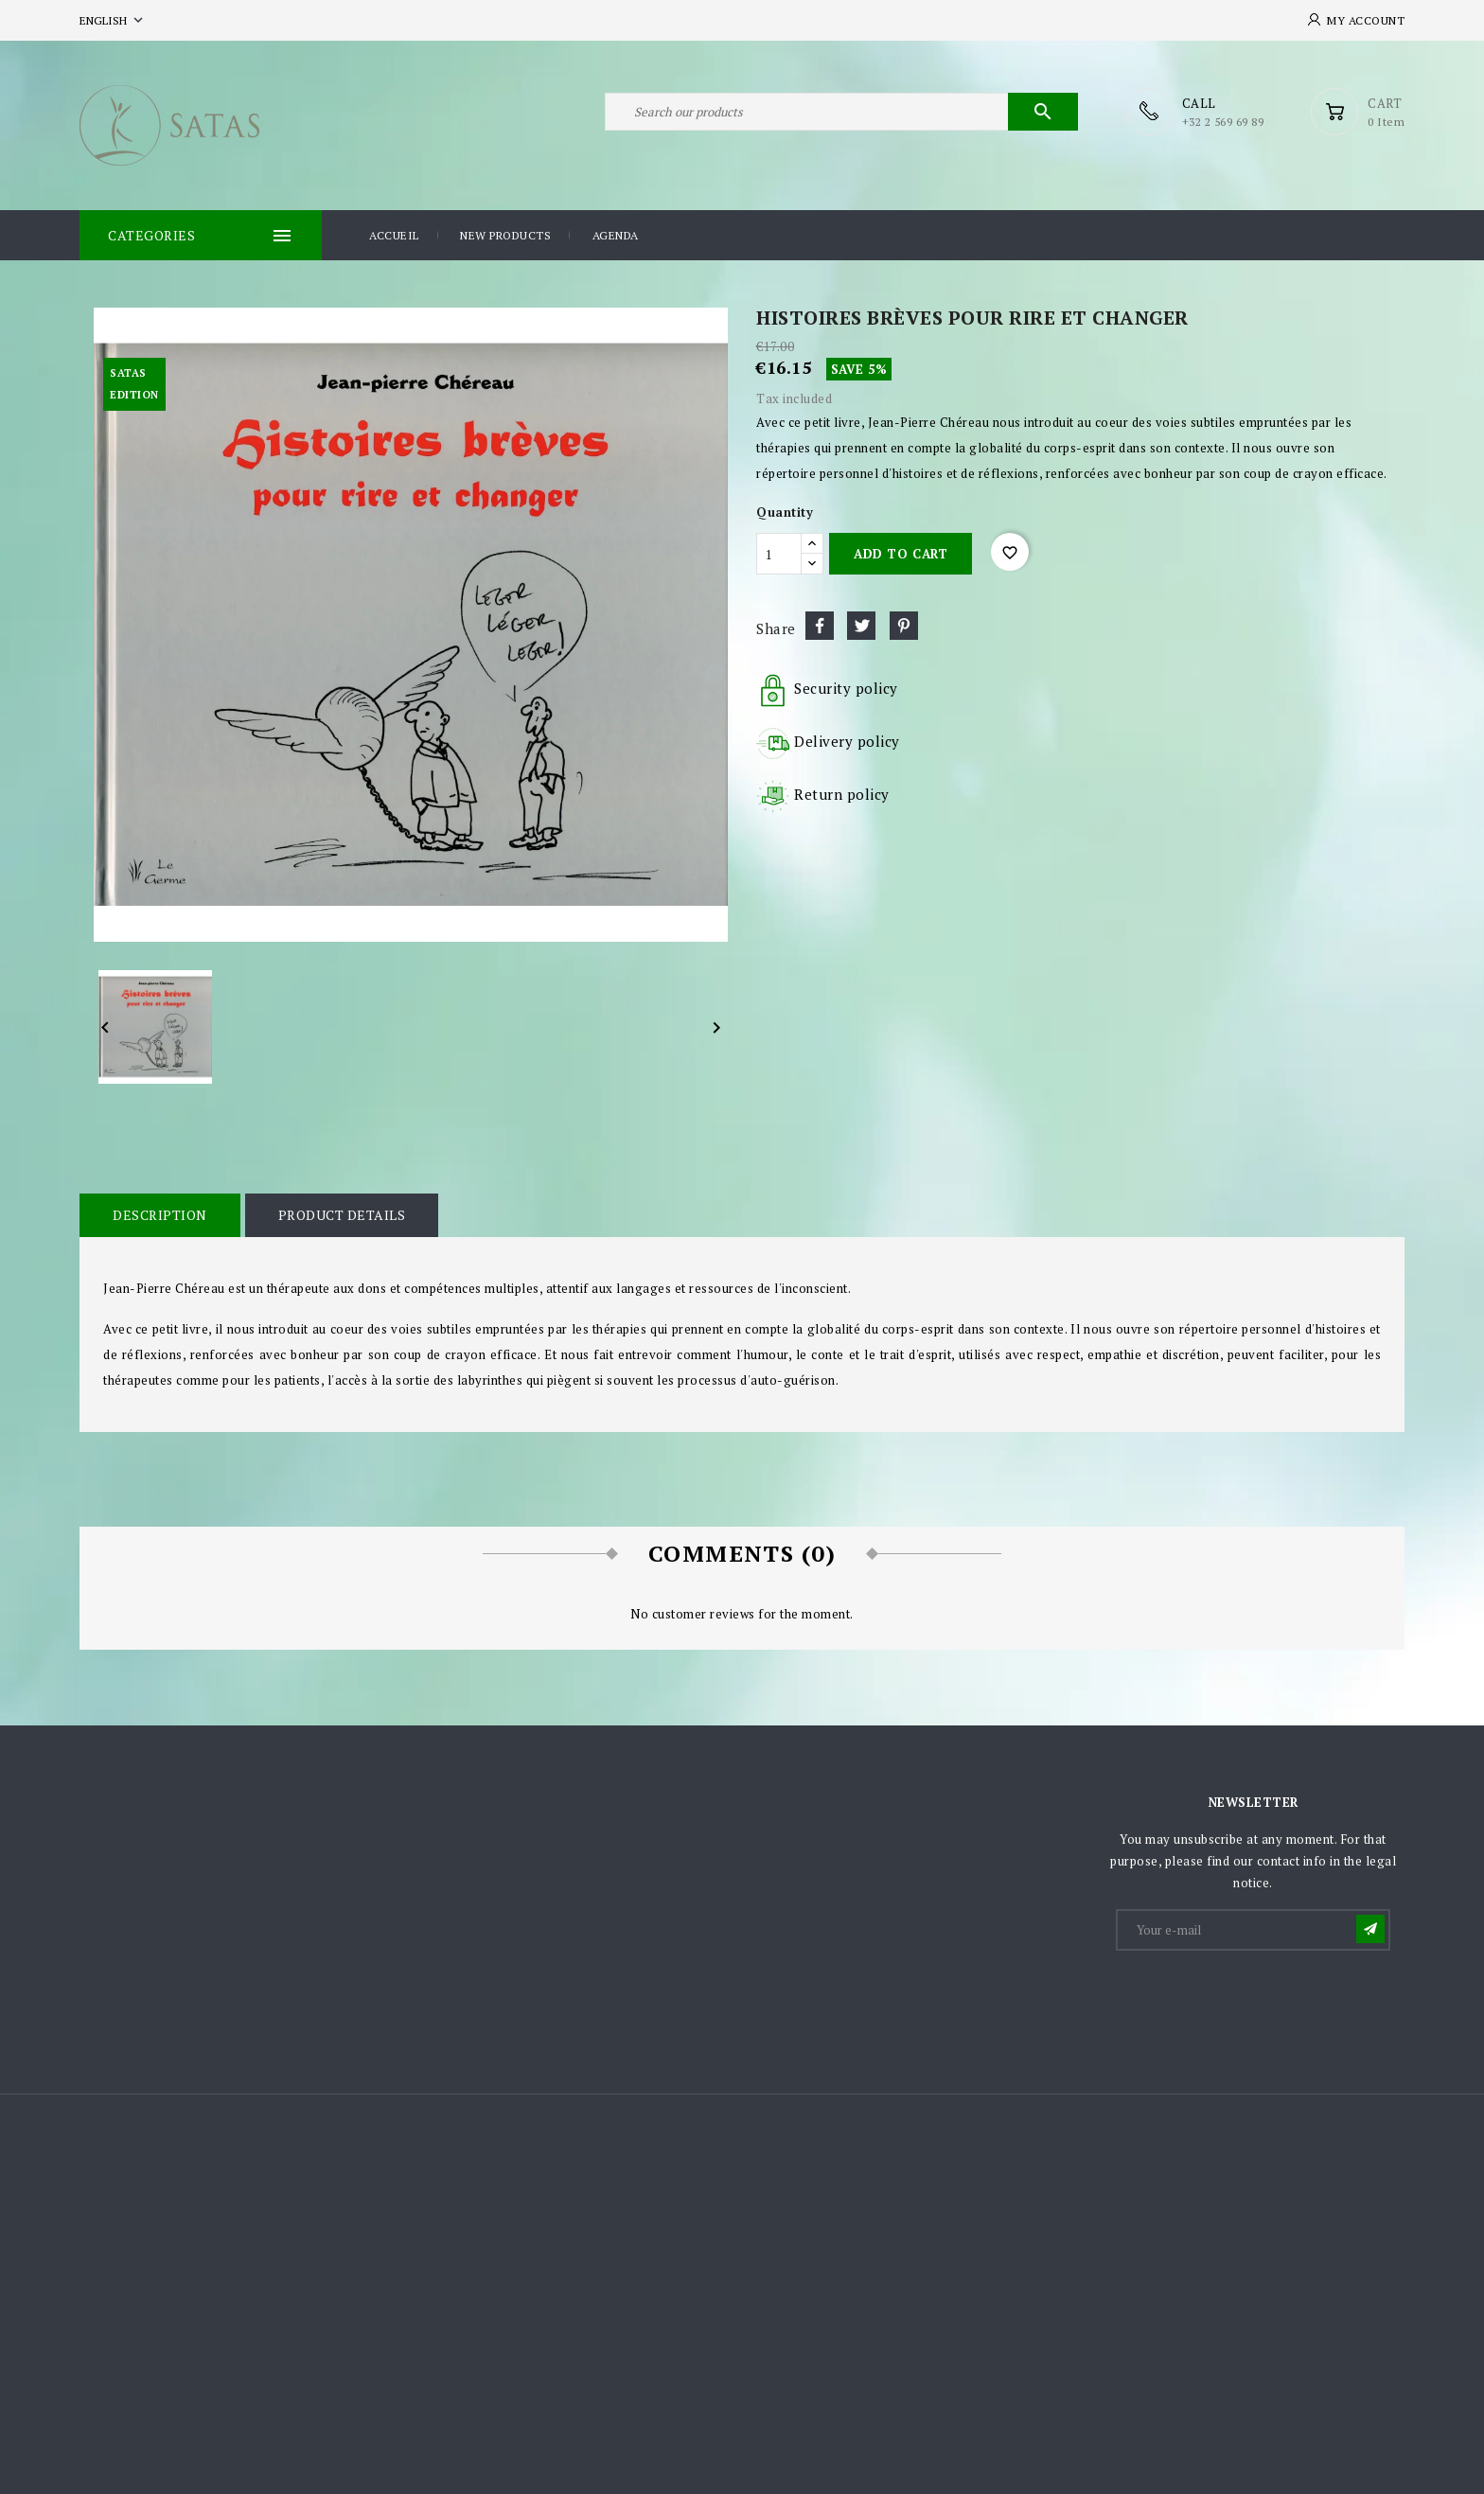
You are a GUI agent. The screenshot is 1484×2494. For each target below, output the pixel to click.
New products (505, 235)
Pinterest (904, 625)
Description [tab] (160, 1215)
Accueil (394, 235)
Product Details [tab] (342, 1215)
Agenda (615, 235)
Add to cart (900, 553)
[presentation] (1261, 2000)
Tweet (861, 625)
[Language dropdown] (113, 20)
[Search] (841, 112)
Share (819, 625)
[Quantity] (779, 554)
